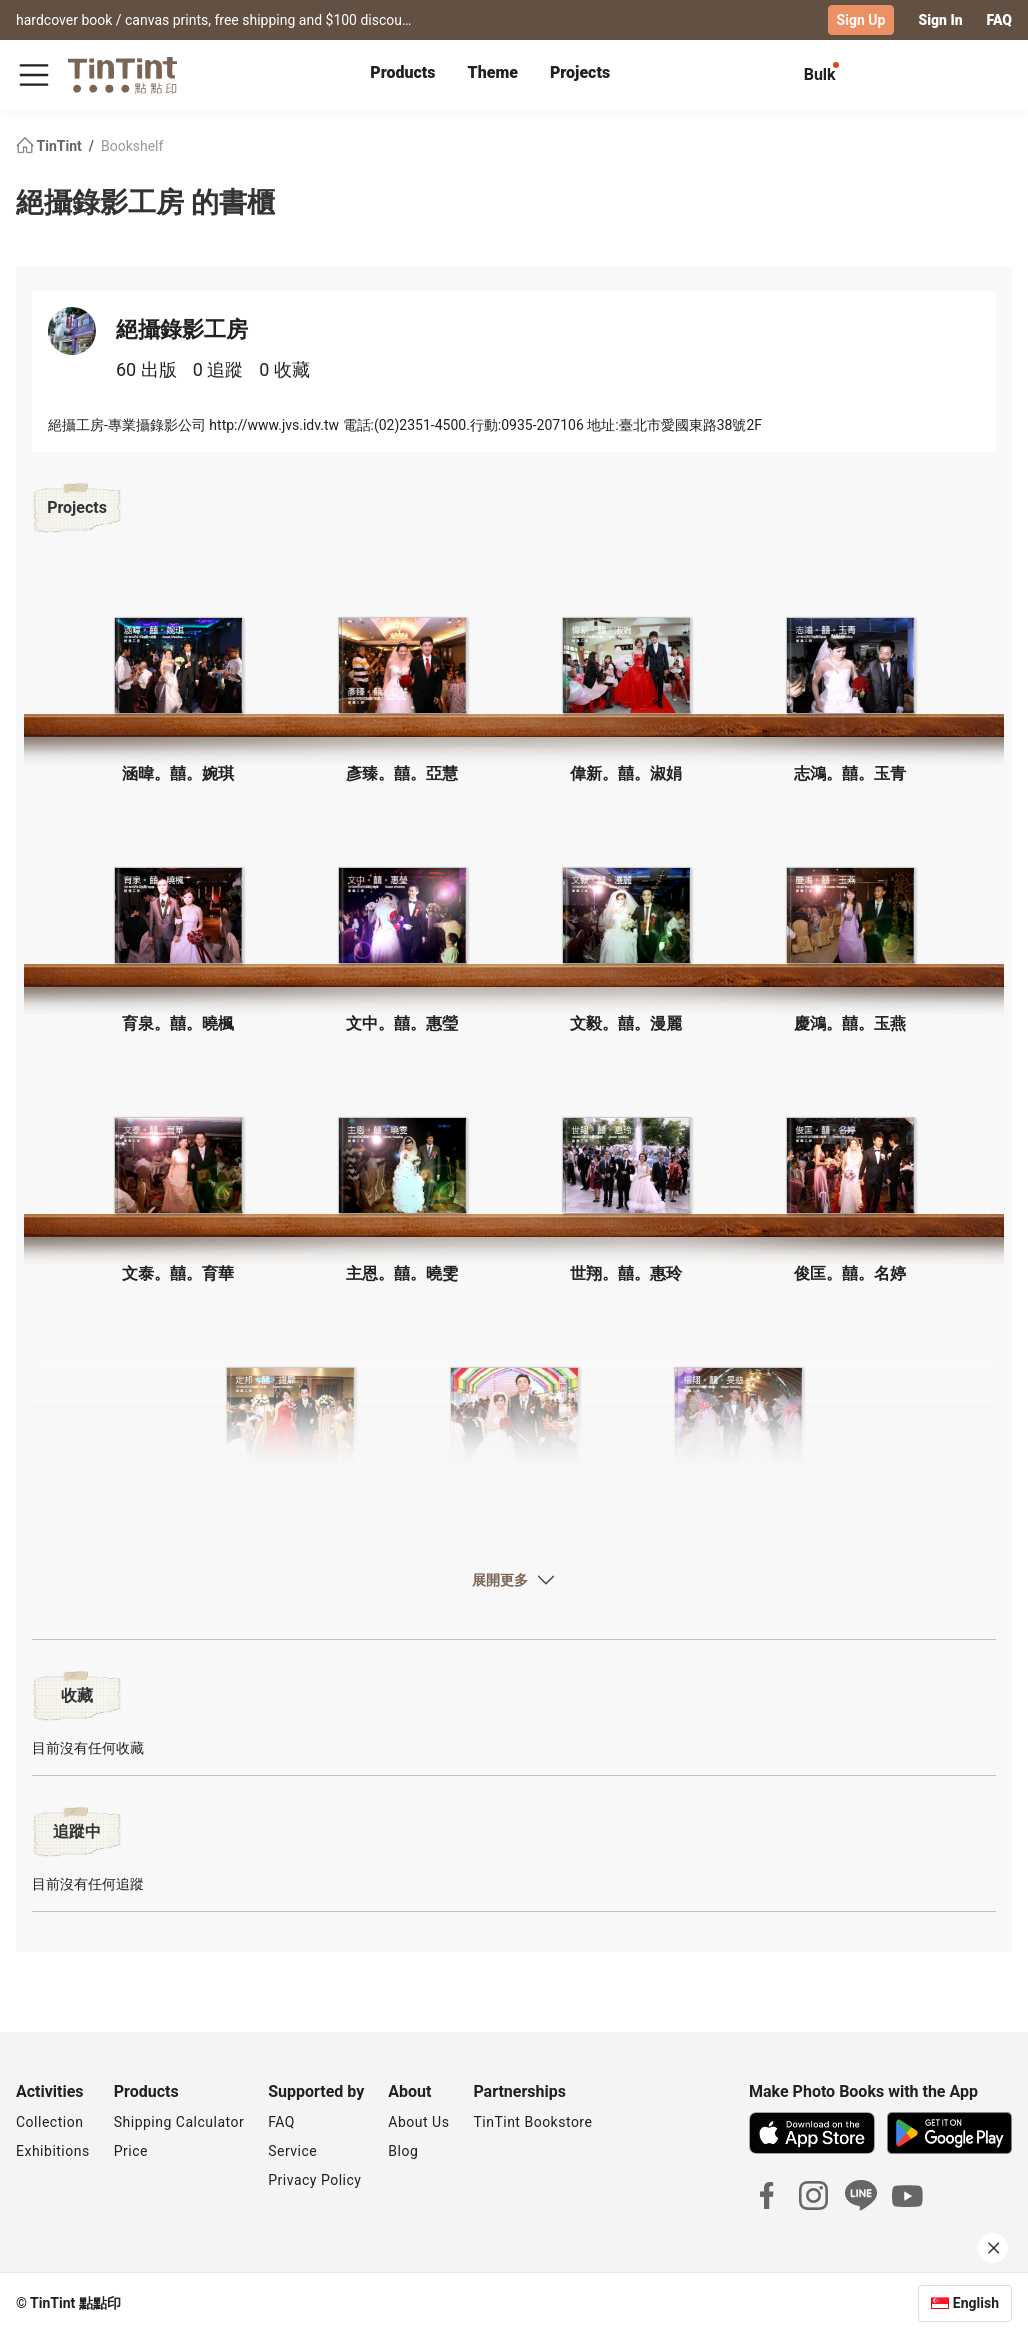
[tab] (402, 75)
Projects (580, 72)
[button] (178, 665)
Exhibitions (53, 2151)
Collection (49, 2122)
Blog (403, 2151)
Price (131, 2151)
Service (292, 2151)
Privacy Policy (314, 2180)
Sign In (940, 20)
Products (402, 72)
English (976, 2303)
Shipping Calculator (179, 2122)
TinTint (50, 146)
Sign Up (861, 20)
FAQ (999, 20)
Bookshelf (132, 146)
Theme (493, 72)
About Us (418, 2122)
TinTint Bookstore (532, 2122)
